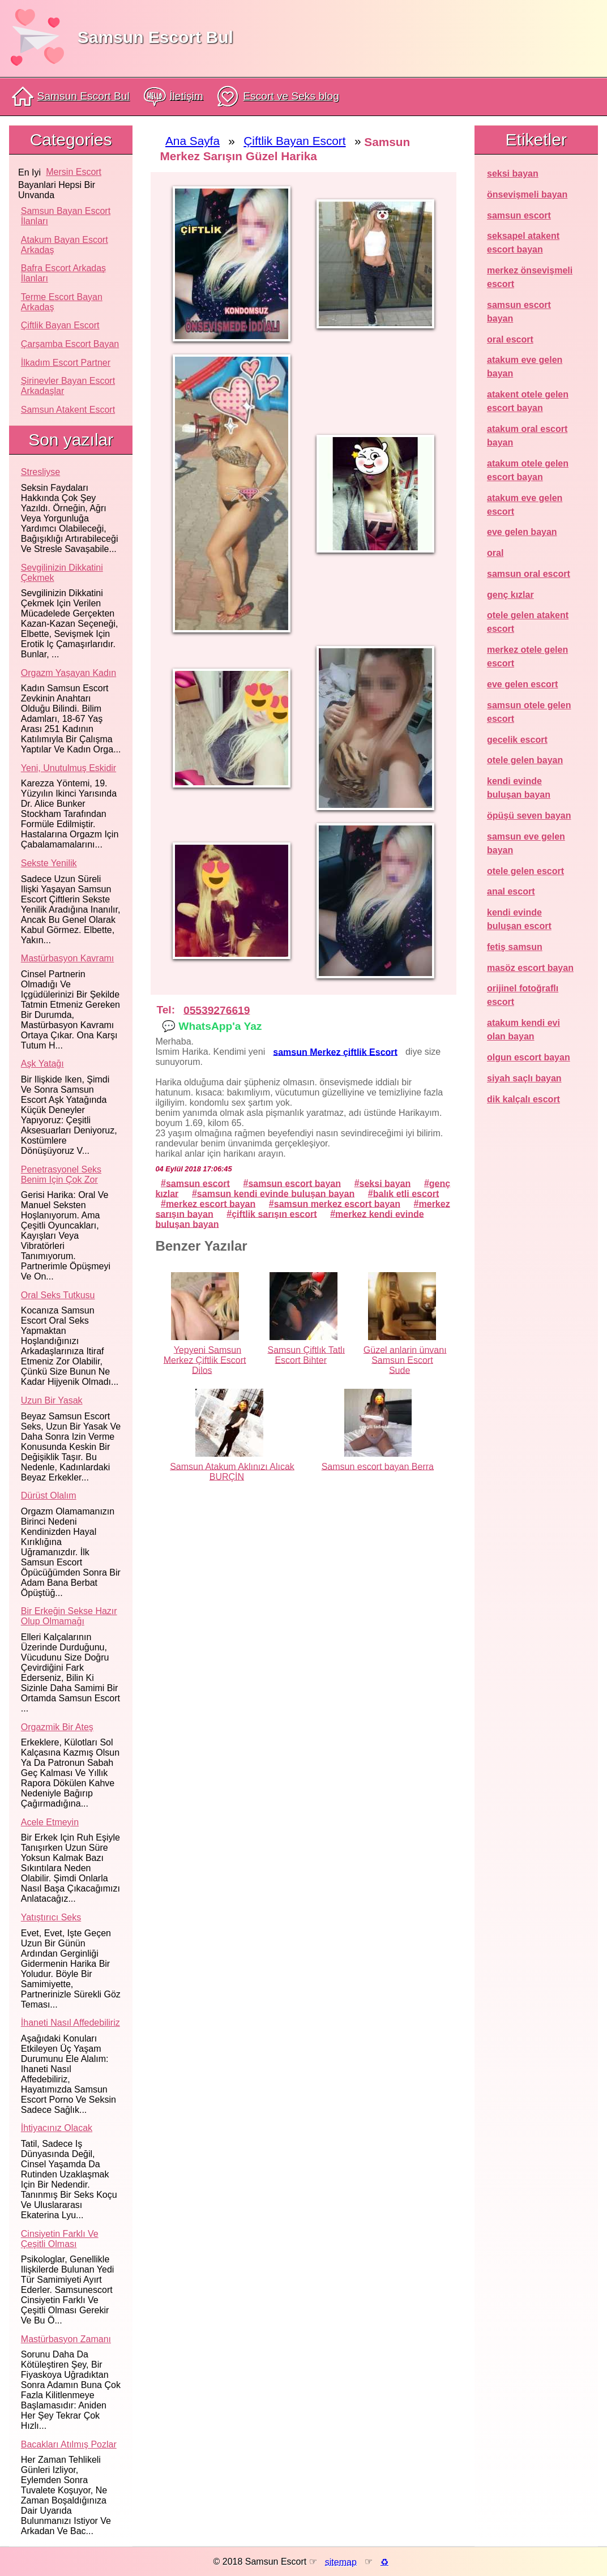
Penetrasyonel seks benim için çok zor (61, 1174)
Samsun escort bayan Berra (378, 1466)
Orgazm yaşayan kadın (68, 673)
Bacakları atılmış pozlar (69, 2444)
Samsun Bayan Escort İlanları (65, 216)
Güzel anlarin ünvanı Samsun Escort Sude (405, 1360)
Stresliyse (40, 472)
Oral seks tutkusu (58, 1295)
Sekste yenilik (49, 863)
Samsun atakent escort (68, 409)
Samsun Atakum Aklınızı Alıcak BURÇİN (232, 1471)
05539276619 (216, 1010)
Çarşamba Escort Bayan (70, 344)
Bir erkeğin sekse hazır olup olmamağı (69, 1616)
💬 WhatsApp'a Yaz (212, 1026)
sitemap (341, 2561)
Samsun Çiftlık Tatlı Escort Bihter (306, 1354)
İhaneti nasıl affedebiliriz (70, 2022)
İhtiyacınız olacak (56, 2128)
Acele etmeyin (50, 1822)
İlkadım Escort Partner (65, 362)
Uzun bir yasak (52, 1400)
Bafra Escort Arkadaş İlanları (63, 273)
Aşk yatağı (42, 1063)
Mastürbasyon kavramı (67, 958)
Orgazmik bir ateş (57, 1727)
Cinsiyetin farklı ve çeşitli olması (60, 2239)
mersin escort (73, 172)
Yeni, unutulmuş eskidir (68, 768)
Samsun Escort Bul (155, 37)
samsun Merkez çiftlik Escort (335, 1051)
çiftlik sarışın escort (274, 1213)
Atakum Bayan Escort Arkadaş (64, 245)
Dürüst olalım (48, 1495)
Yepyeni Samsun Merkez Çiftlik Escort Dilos (205, 1360)
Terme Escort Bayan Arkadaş (61, 302)
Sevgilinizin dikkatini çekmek (62, 573)
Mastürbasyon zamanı (66, 2339)
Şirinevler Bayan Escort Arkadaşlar (68, 386)
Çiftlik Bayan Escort (60, 325)
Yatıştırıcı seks (51, 1917)
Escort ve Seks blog (278, 96)
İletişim (173, 96)
